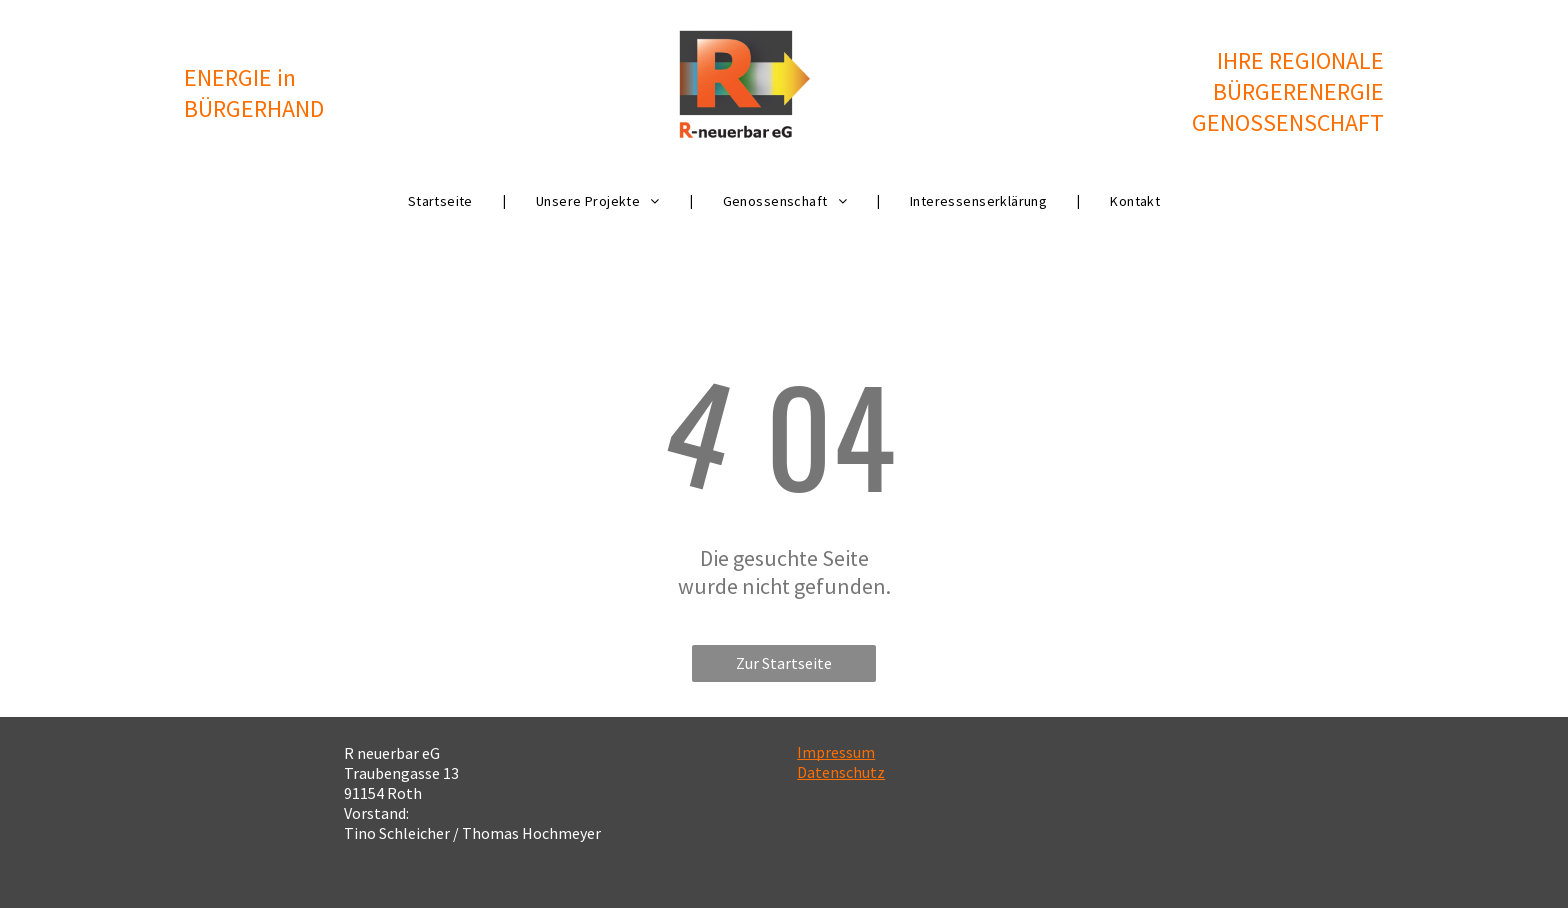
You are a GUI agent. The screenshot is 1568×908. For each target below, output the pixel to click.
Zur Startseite (784, 663)
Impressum (836, 752)
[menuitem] (442, 201)
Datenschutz (841, 772)
